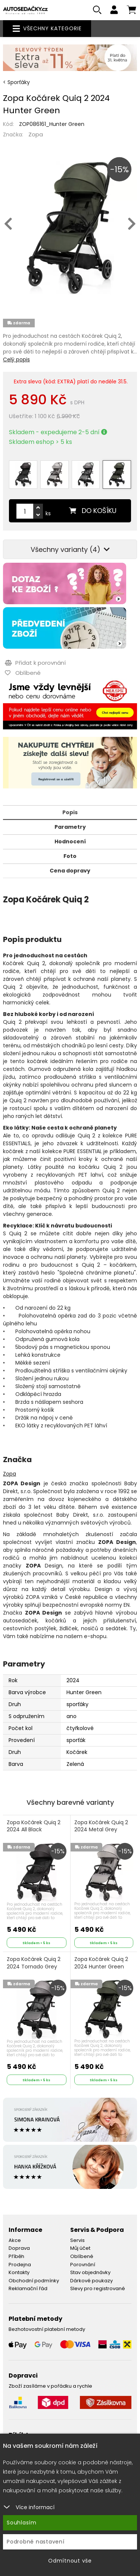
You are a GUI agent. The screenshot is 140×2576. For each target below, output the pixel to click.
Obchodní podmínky (34, 2280)
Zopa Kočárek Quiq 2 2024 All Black (33, 1826)
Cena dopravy (70, 870)
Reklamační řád (28, 2288)
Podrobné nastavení (36, 2541)
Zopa (35, 134)
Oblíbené (81, 2256)
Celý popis (16, 359)
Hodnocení (70, 841)
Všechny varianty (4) (70, 549)
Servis (77, 2240)
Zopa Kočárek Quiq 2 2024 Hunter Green (101, 1963)
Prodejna (20, 2264)
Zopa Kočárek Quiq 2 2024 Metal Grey (101, 1826)
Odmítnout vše (70, 2560)
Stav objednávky (90, 2272)
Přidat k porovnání (35, 663)
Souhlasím (22, 2522)
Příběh (16, 2256)
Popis (70, 812)
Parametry (70, 827)
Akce (15, 2240)
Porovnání (82, 2264)
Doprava (19, 2248)
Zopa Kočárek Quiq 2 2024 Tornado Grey (33, 1963)
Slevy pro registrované (97, 2288)
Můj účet (80, 2248)
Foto (70, 856)
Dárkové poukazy (91, 2280)
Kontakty (19, 2272)
